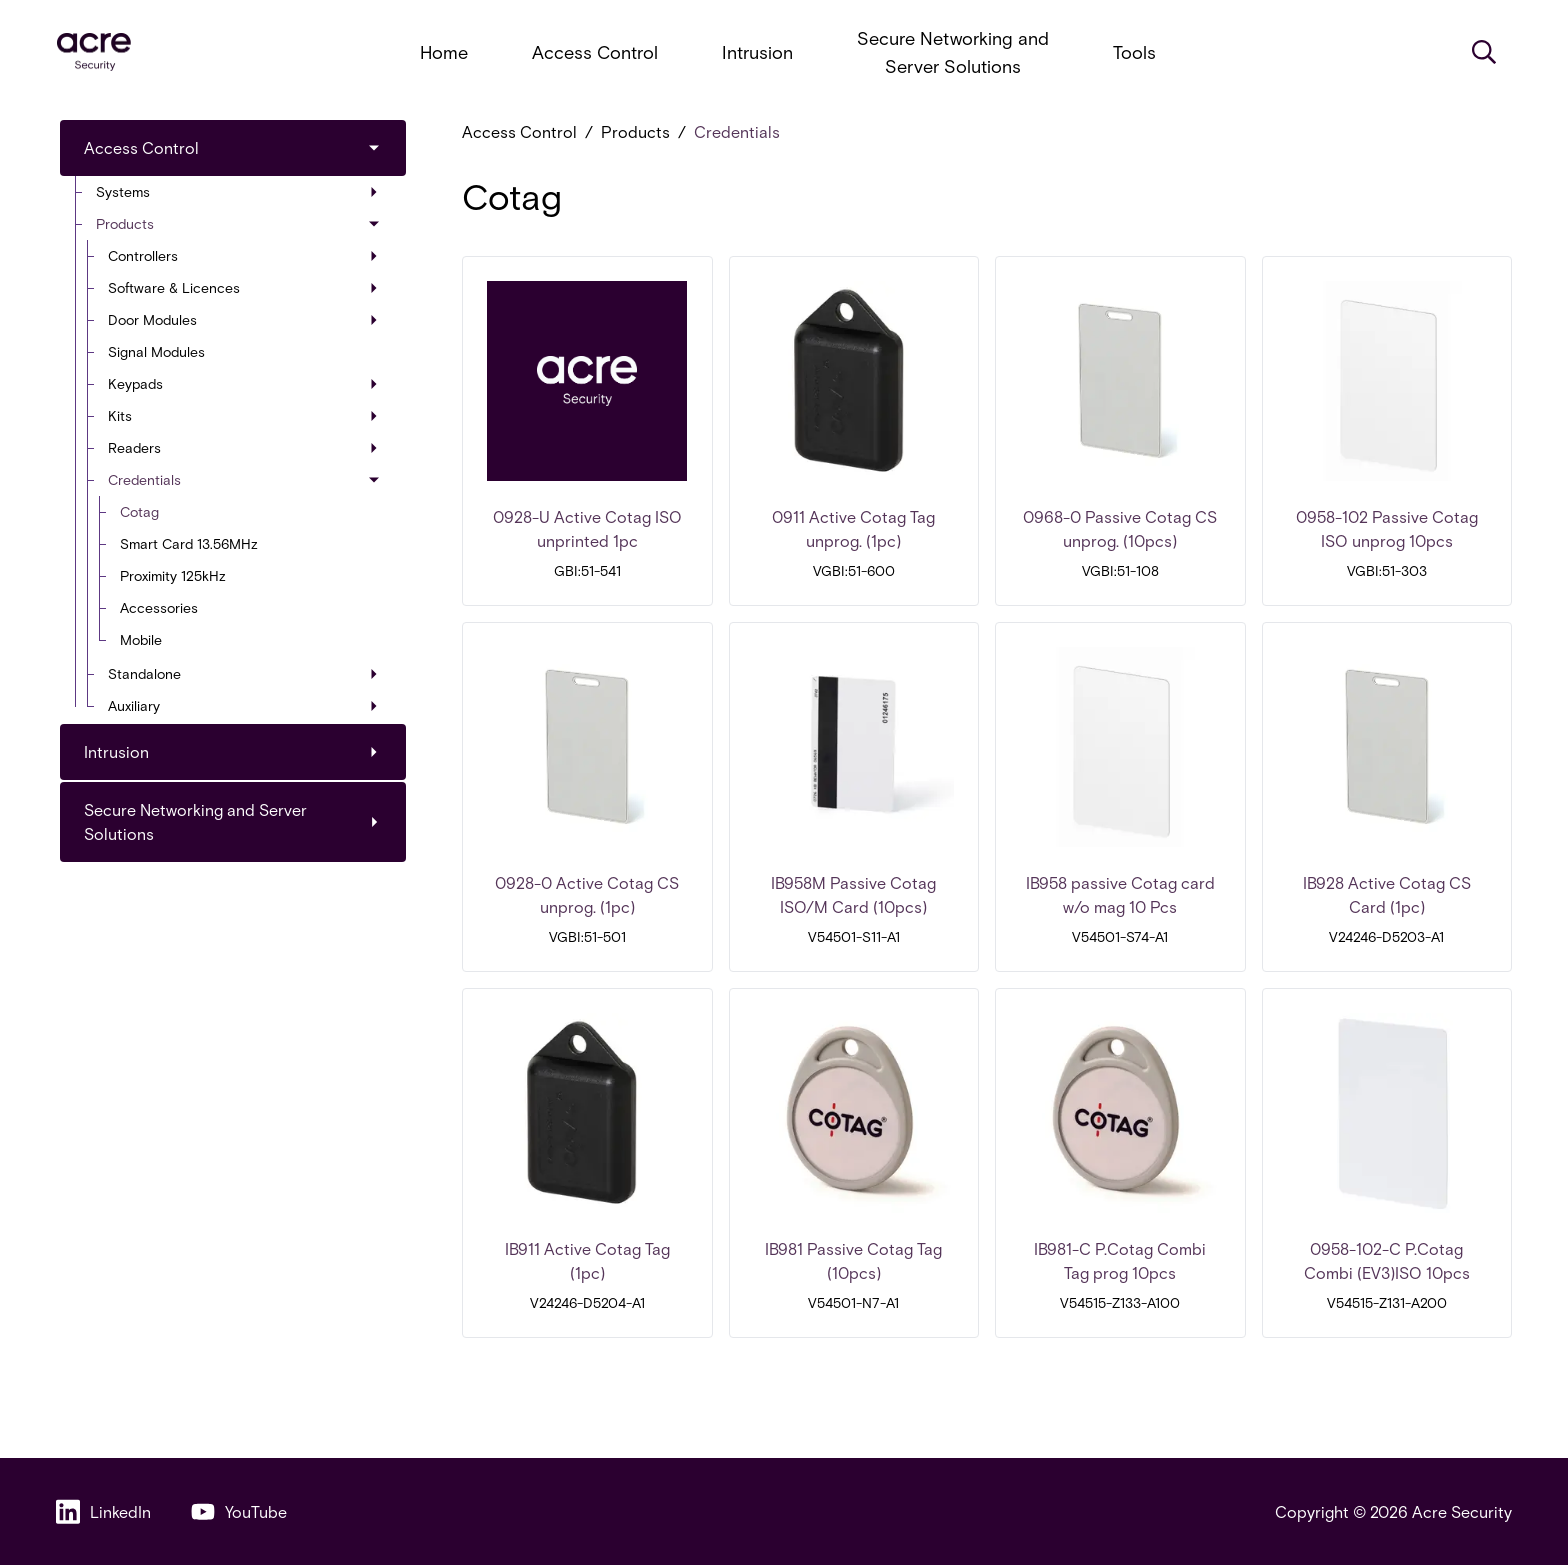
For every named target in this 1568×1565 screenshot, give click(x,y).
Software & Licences (243, 287)
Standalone (243, 673)
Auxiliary (243, 705)
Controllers (243, 255)
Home (444, 52)
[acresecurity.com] (94, 52)
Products (239, 223)
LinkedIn (103, 1511)
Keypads (243, 383)
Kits (243, 415)
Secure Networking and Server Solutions (953, 52)
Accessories (159, 607)
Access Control (595, 52)
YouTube (239, 1511)
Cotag (139, 511)
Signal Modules (156, 351)
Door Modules (243, 319)
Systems (237, 191)
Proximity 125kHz (173, 575)
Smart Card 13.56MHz (189, 543)
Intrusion (757, 52)
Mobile (141, 639)
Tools (1134, 52)
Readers (243, 447)
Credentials (245, 479)
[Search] (1484, 52)
